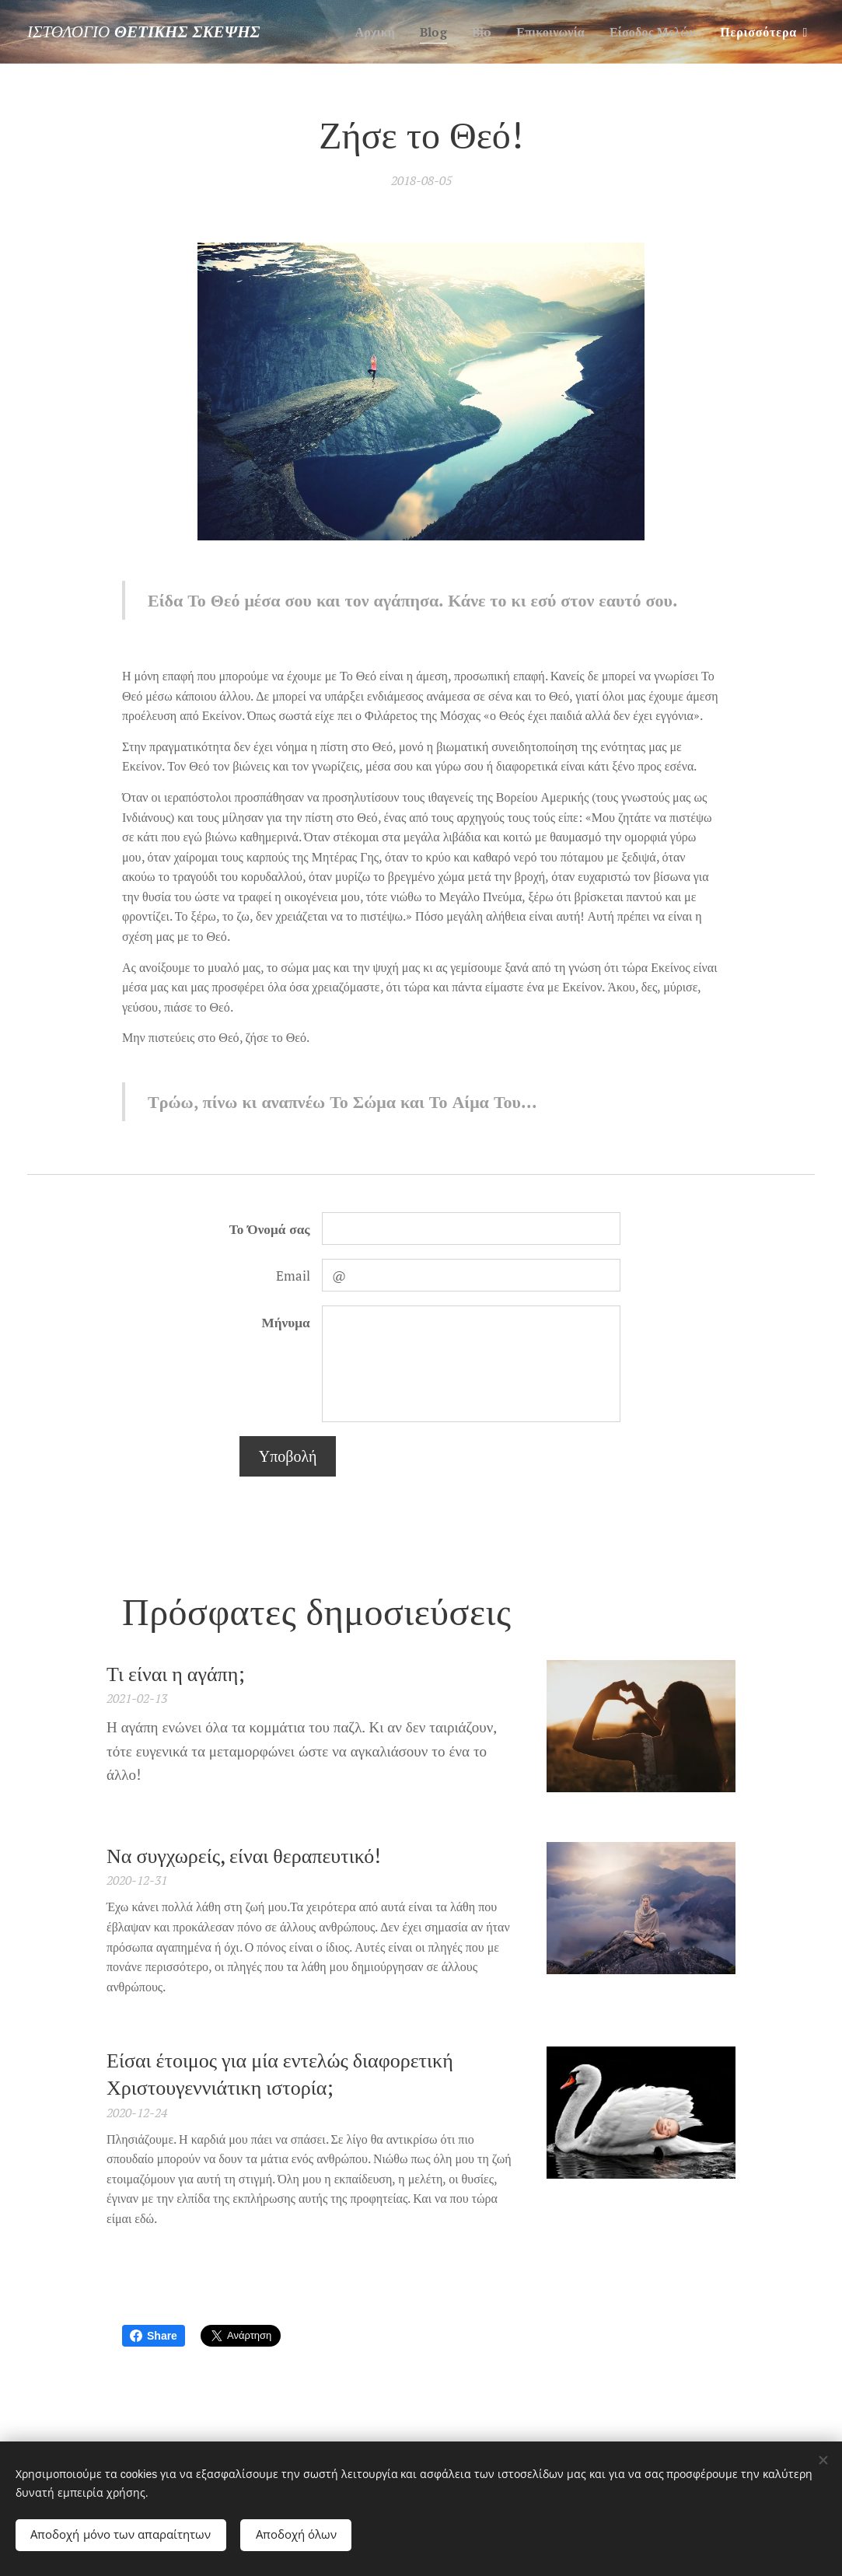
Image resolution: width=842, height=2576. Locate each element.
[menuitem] (363, 31)
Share (153, 2336)
